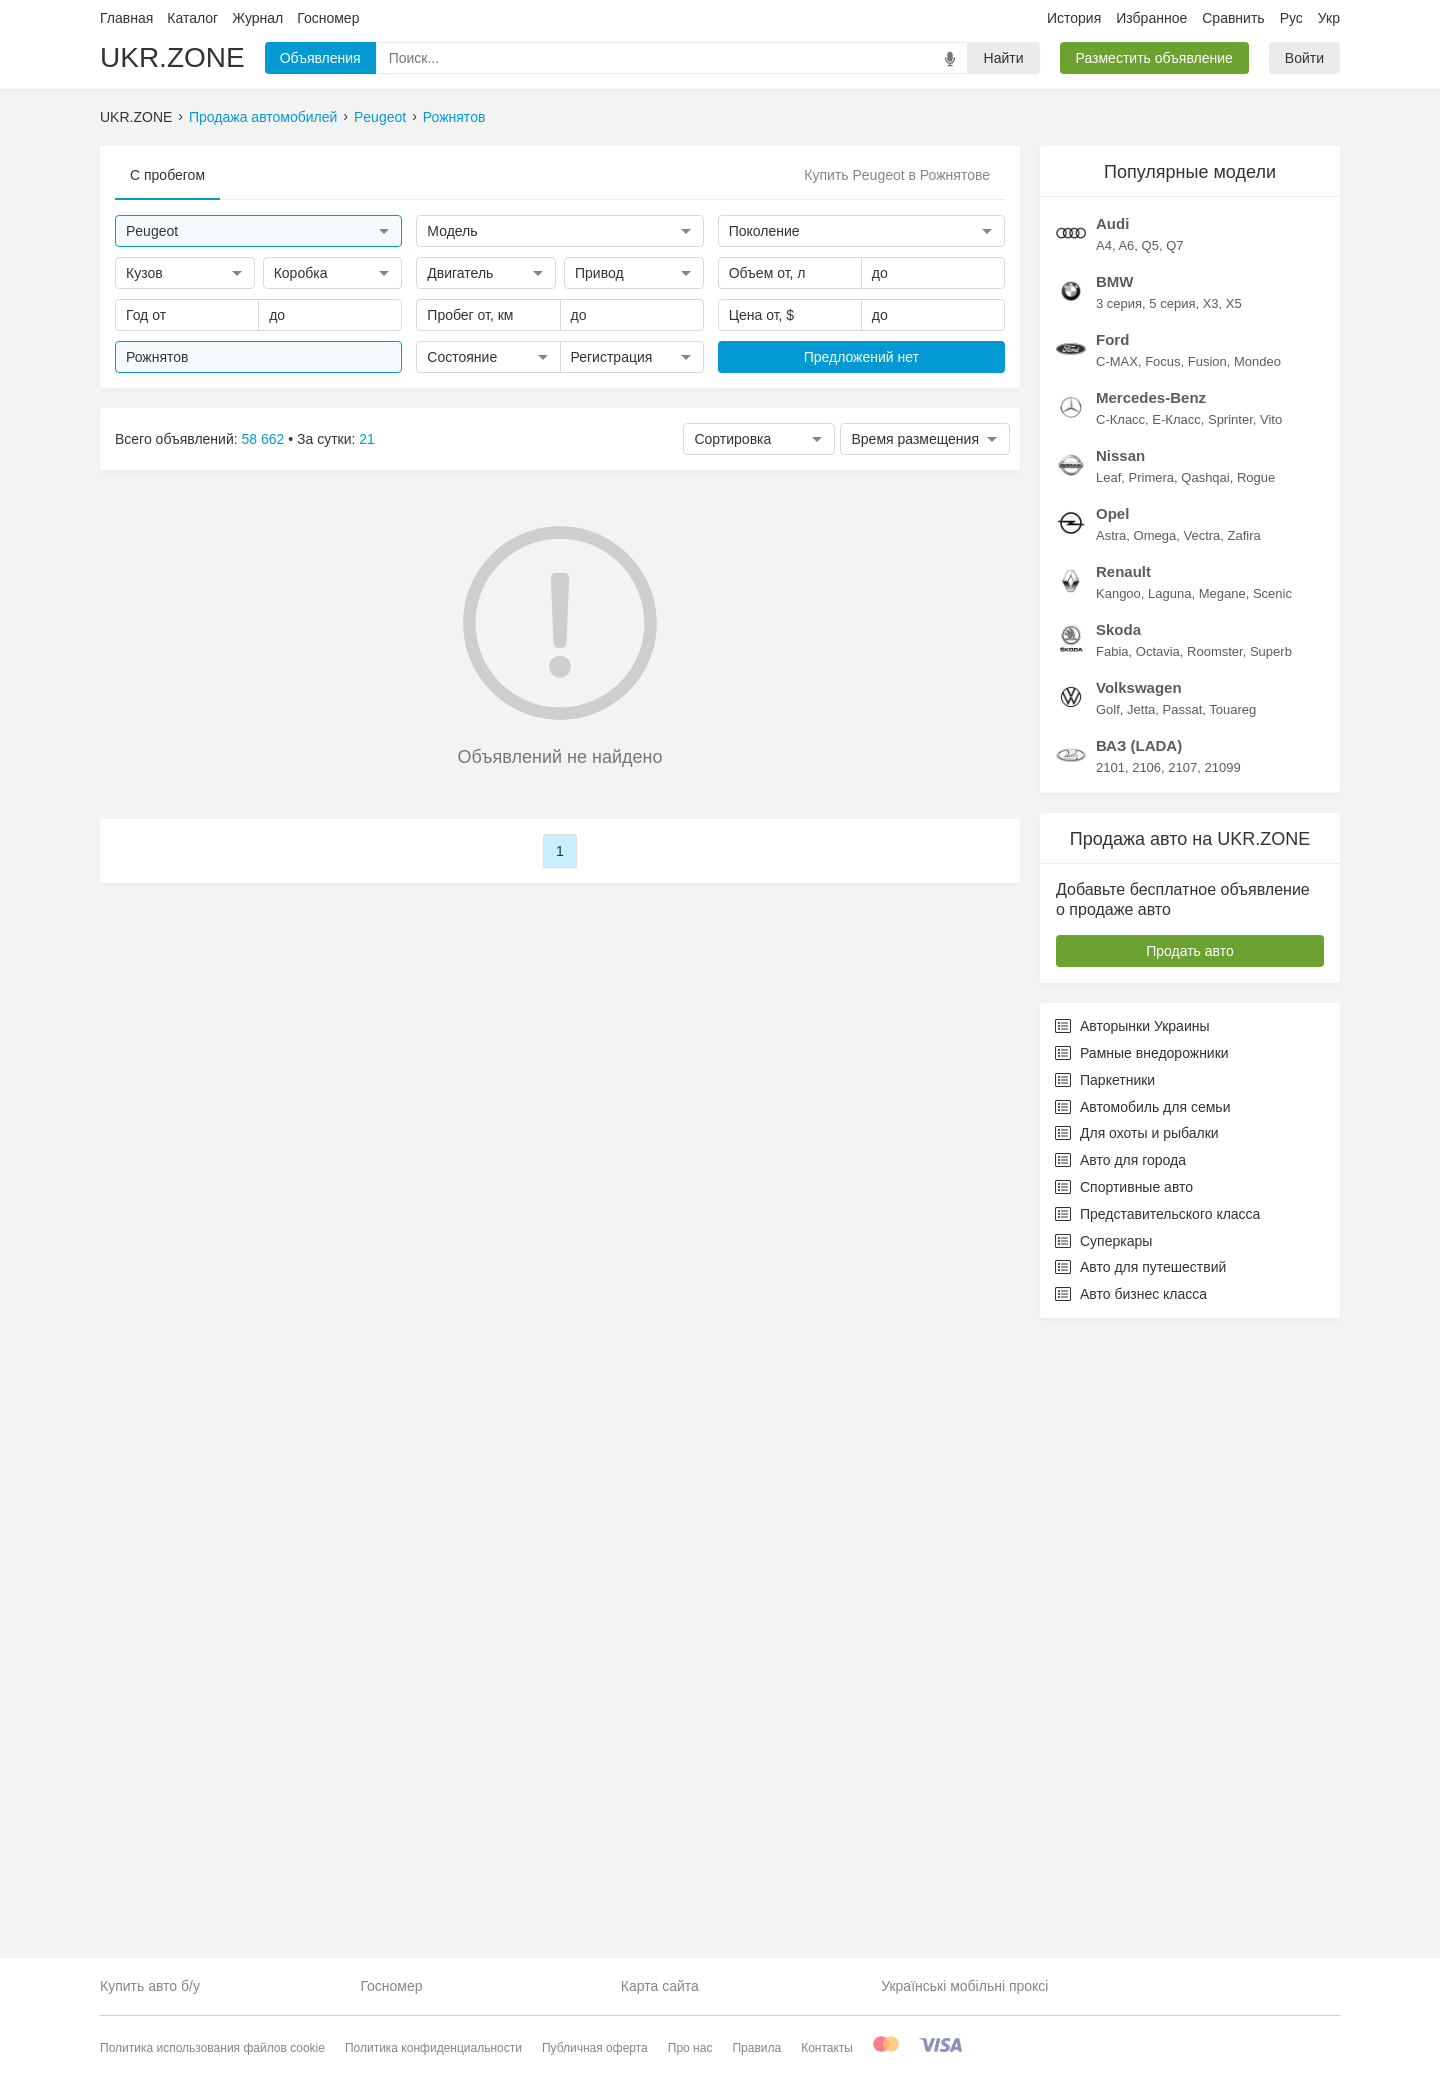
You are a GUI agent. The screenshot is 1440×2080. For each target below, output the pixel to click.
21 (367, 439)
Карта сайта (660, 1986)
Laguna (1169, 1213)
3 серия (1119, 923)
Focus (1162, 981)
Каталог (192, 18)
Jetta (1141, 1329)
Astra (1111, 1155)
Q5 (1150, 865)
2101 (1110, 1387)
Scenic (1272, 1213)
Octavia (1158, 1271)
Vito (1271, 1039)
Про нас (690, 2048)
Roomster (1215, 1271)
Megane (1222, 1213)
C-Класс (1120, 1039)
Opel (1112, 1133)
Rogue (1256, 1097)
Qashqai (1205, 1097)
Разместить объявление (1154, 58)
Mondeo (1257, 981)
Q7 (1174, 865)
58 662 (263, 439)
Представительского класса (1157, 1834)
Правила (756, 2048)
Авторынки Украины (1132, 1646)
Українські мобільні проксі (964, 1986)
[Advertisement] (1190, 446)
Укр (1329, 18)
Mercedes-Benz (1151, 1017)
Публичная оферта (595, 2048)
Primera (1152, 1097)
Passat (1183, 1329)
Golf (1108, 1329)
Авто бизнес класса (1131, 1914)
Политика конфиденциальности (433, 2048)
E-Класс (1176, 1039)
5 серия (1172, 923)
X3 (1211, 923)
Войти (1304, 58)
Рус (1291, 18)
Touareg (1232, 1329)
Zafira (1244, 1155)
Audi (1112, 843)
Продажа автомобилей (263, 117)
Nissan (1120, 1075)
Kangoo (1118, 1213)
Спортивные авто (1124, 1807)
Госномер (328, 18)
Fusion (1207, 981)
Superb (1271, 1271)
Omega (1155, 1155)
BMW (1115, 901)
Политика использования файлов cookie (212, 2048)
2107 (1182, 1387)
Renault (1123, 1191)
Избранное (1151, 18)
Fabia (1112, 1271)
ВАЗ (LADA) (1139, 1365)
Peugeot (380, 117)
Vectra (1201, 1155)
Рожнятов (454, 117)
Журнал (257, 18)
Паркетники (1105, 1700)
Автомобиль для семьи (1142, 1727)
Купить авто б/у (150, 1986)
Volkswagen (1139, 1307)
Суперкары (1103, 1861)
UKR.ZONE (172, 57)
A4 (1104, 865)
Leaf (1108, 1097)
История (1074, 18)
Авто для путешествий (1140, 1887)
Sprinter (1230, 1039)
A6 (1126, 865)
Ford (1112, 959)
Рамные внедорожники (1142, 1673)
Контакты (827, 2048)
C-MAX (1117, 981)
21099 (1222, 1387)
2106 (1146, 1387)
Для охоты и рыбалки (1137, 1753)
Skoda (1118, 1249)
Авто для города (1120, 1780)
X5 (1234, 923)
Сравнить (1233, 18)
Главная (126, 18)
